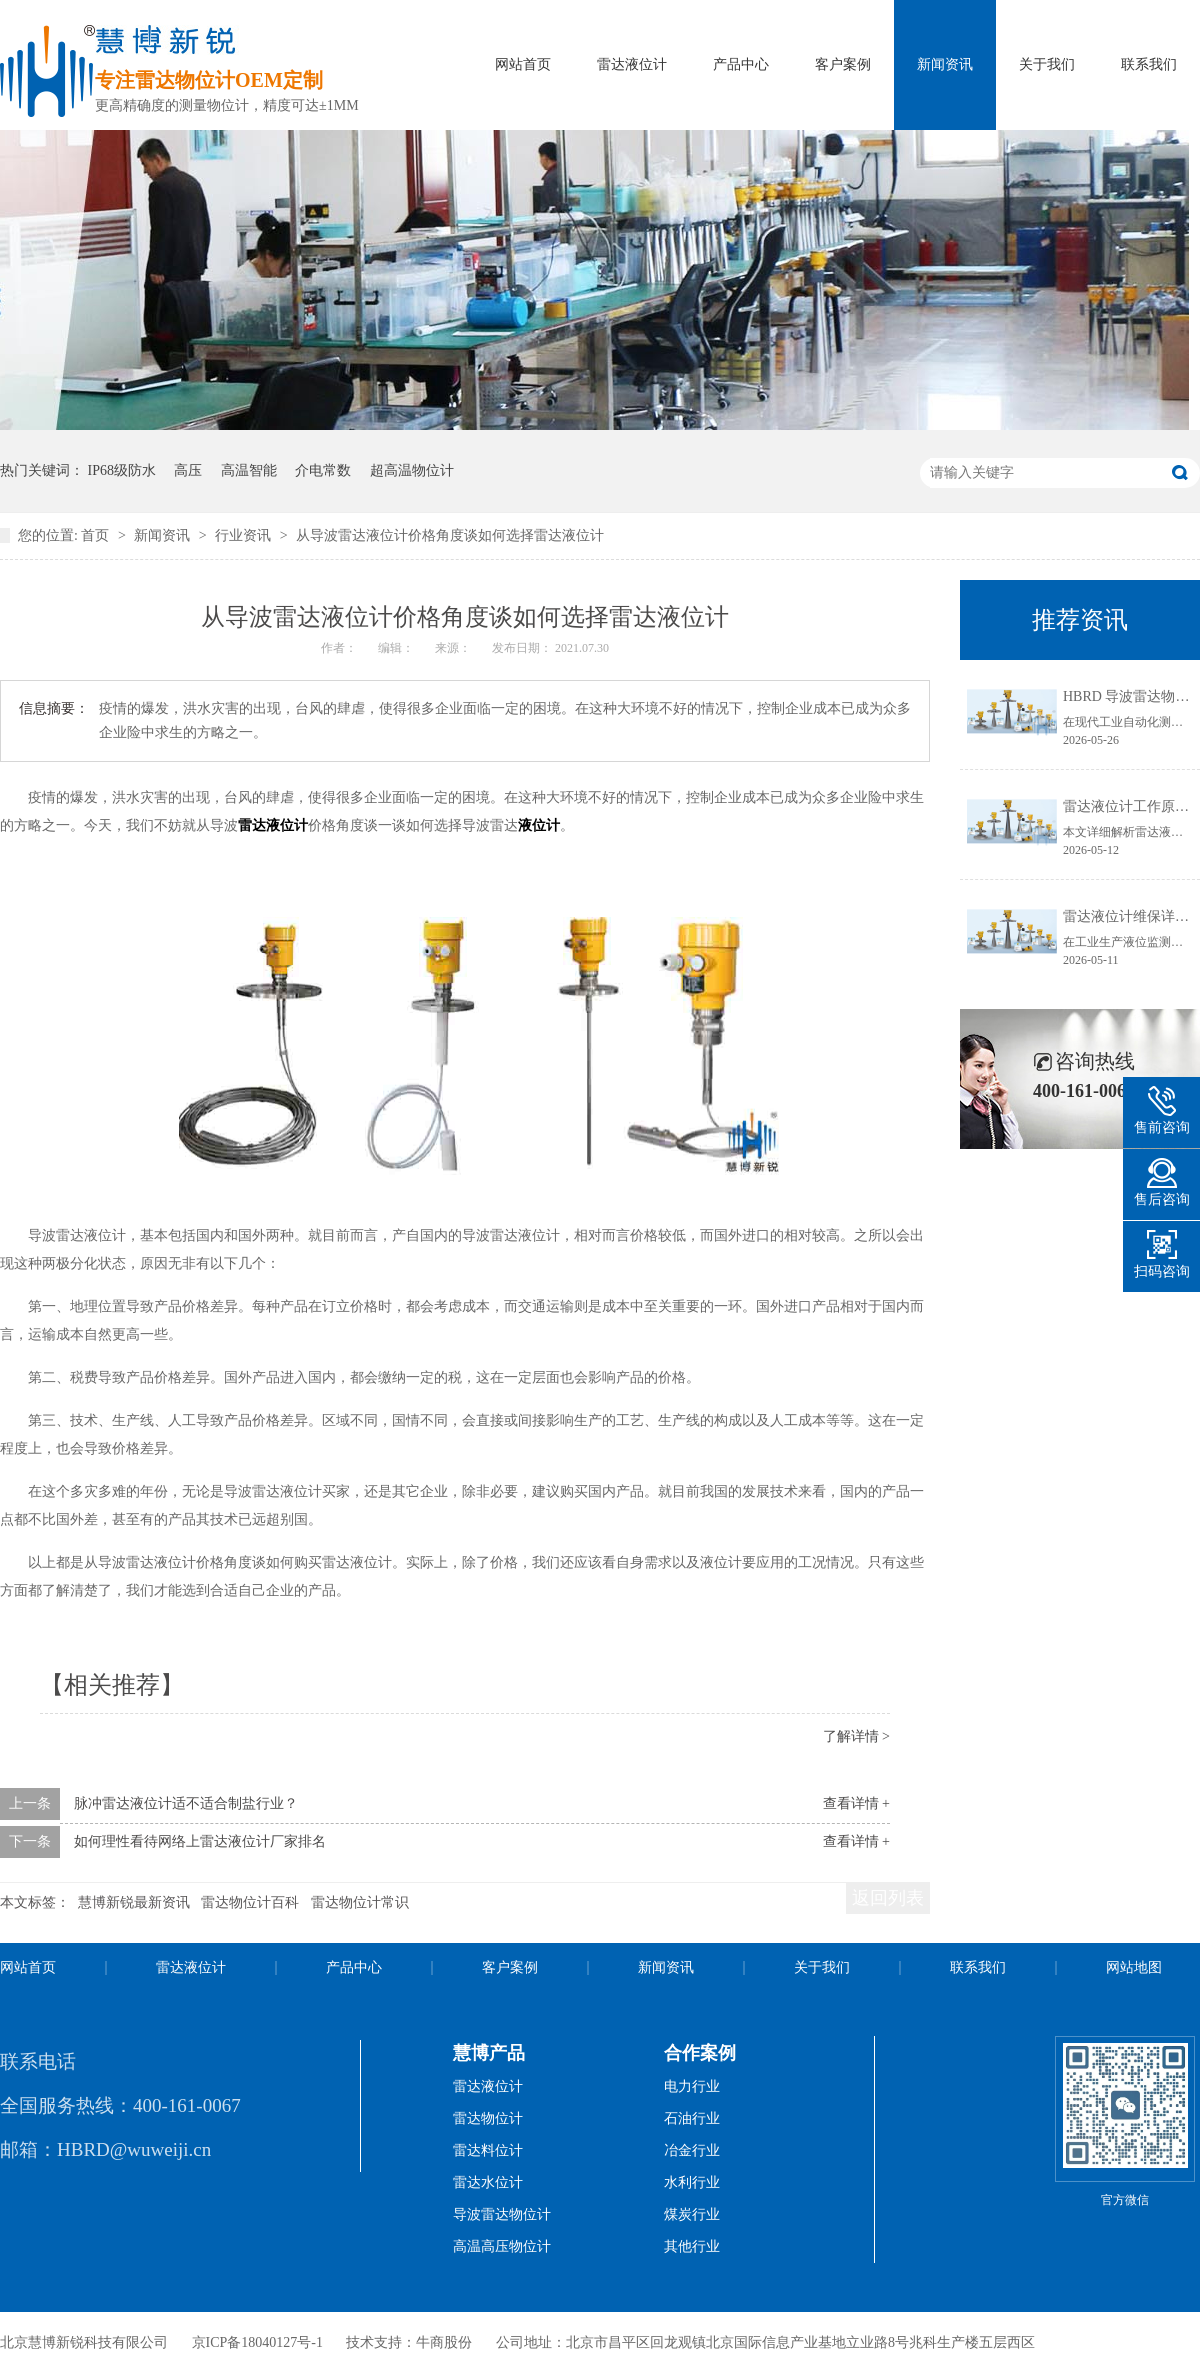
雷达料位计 (488, 2150)
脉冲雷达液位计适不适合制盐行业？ (186, 1803)
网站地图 (1134, 1967)
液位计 (539, 825)
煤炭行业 (692, 2214)
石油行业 (692, 2118)
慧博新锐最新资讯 (134, 1902)
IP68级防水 (122, 470)
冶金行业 (692, 2150)
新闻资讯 (945, 64)
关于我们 (1047, 64)
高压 (188, 470)
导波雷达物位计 (502, 2214)
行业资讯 (245, 535)
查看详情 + (856, 1803)
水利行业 (692, 2182)
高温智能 (249, 470)
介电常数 (323, 470)
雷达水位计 (488, 2182)
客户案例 (843, 64)
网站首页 (523, 64)
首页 (97, 535)
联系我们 (1149, 64)
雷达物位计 (488, 2118)
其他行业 (692, 2246)
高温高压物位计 (502, 2246)
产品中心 (741, 64)
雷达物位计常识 (360, 1902)
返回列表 (888, 1898)
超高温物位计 (412, 470)
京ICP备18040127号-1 (257, 2342)
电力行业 (692, 2086)
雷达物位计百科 (250, 1902)
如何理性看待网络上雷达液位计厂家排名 (200, 1841)
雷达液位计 (632, 64)
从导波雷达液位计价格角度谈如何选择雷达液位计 (450, 535)
